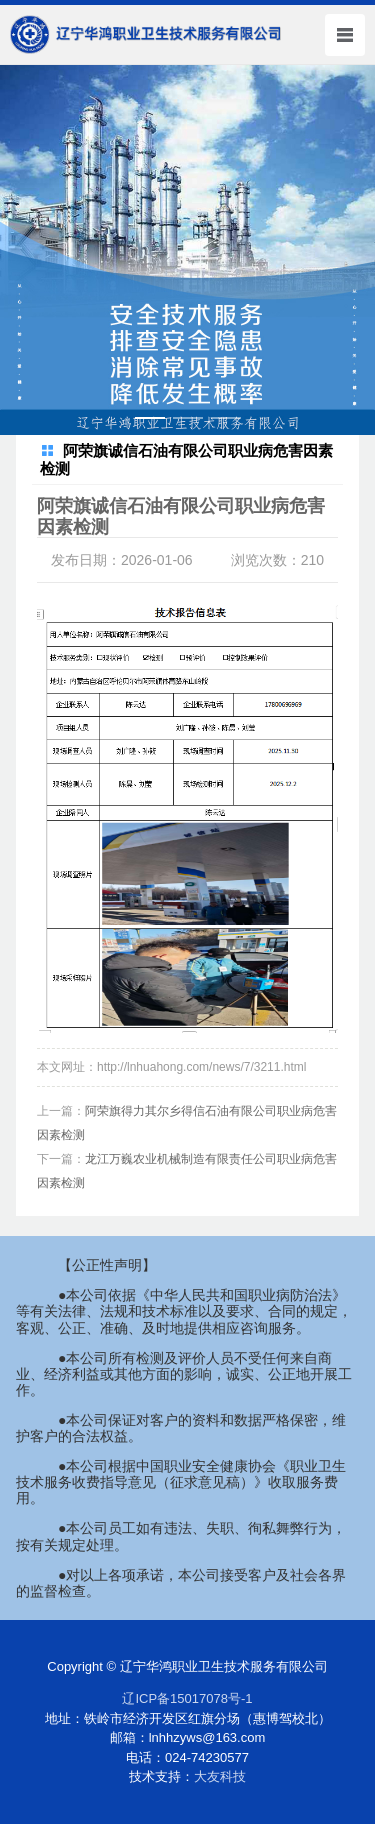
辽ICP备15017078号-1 (187, 1698)
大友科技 (220, 1776)
